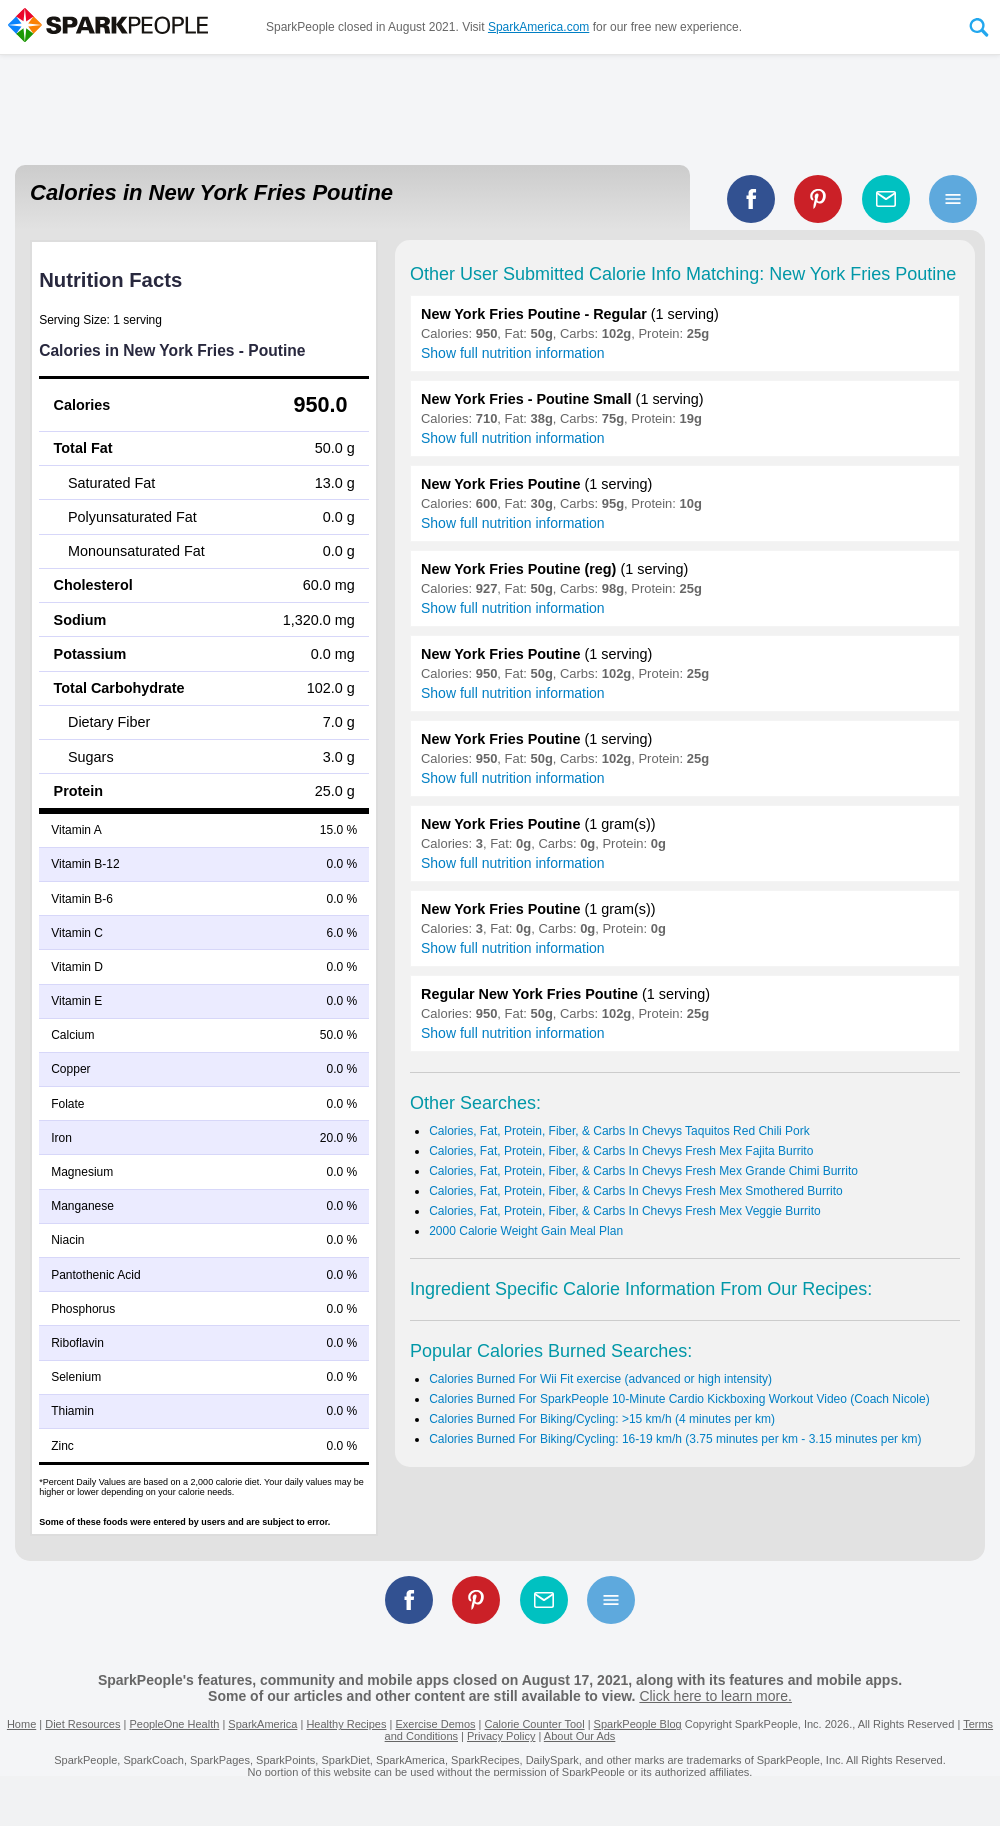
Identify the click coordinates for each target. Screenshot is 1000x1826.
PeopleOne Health (174, 1724)
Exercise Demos (435, 1724)
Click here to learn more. (715, 1696)
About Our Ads (580, 1736)
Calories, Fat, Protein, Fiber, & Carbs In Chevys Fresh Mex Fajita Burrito (621, 1151)
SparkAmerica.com (538, 27)
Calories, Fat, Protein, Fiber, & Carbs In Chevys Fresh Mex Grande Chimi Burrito (643, 1171)
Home (21, 1724)
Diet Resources (82, 1724)
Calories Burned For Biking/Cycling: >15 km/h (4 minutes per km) (602, 1419)
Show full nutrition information (513, 353)
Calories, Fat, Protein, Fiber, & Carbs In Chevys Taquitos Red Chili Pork (619, 1131)
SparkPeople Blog (638, 1724)
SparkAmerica (262, 1724)
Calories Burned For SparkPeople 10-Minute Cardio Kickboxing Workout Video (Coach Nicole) (679, 1399)
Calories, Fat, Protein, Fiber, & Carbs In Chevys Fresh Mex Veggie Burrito (625, 1211)
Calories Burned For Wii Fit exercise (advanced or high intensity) (600, 1379)
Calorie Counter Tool (535, 1724)
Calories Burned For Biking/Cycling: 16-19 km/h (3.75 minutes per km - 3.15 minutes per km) (675, 1439)
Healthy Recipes (346, 1724)
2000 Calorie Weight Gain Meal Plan (526, 1231)
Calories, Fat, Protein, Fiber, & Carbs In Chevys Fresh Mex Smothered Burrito (635, 1191)
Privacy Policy (501, 1736)
